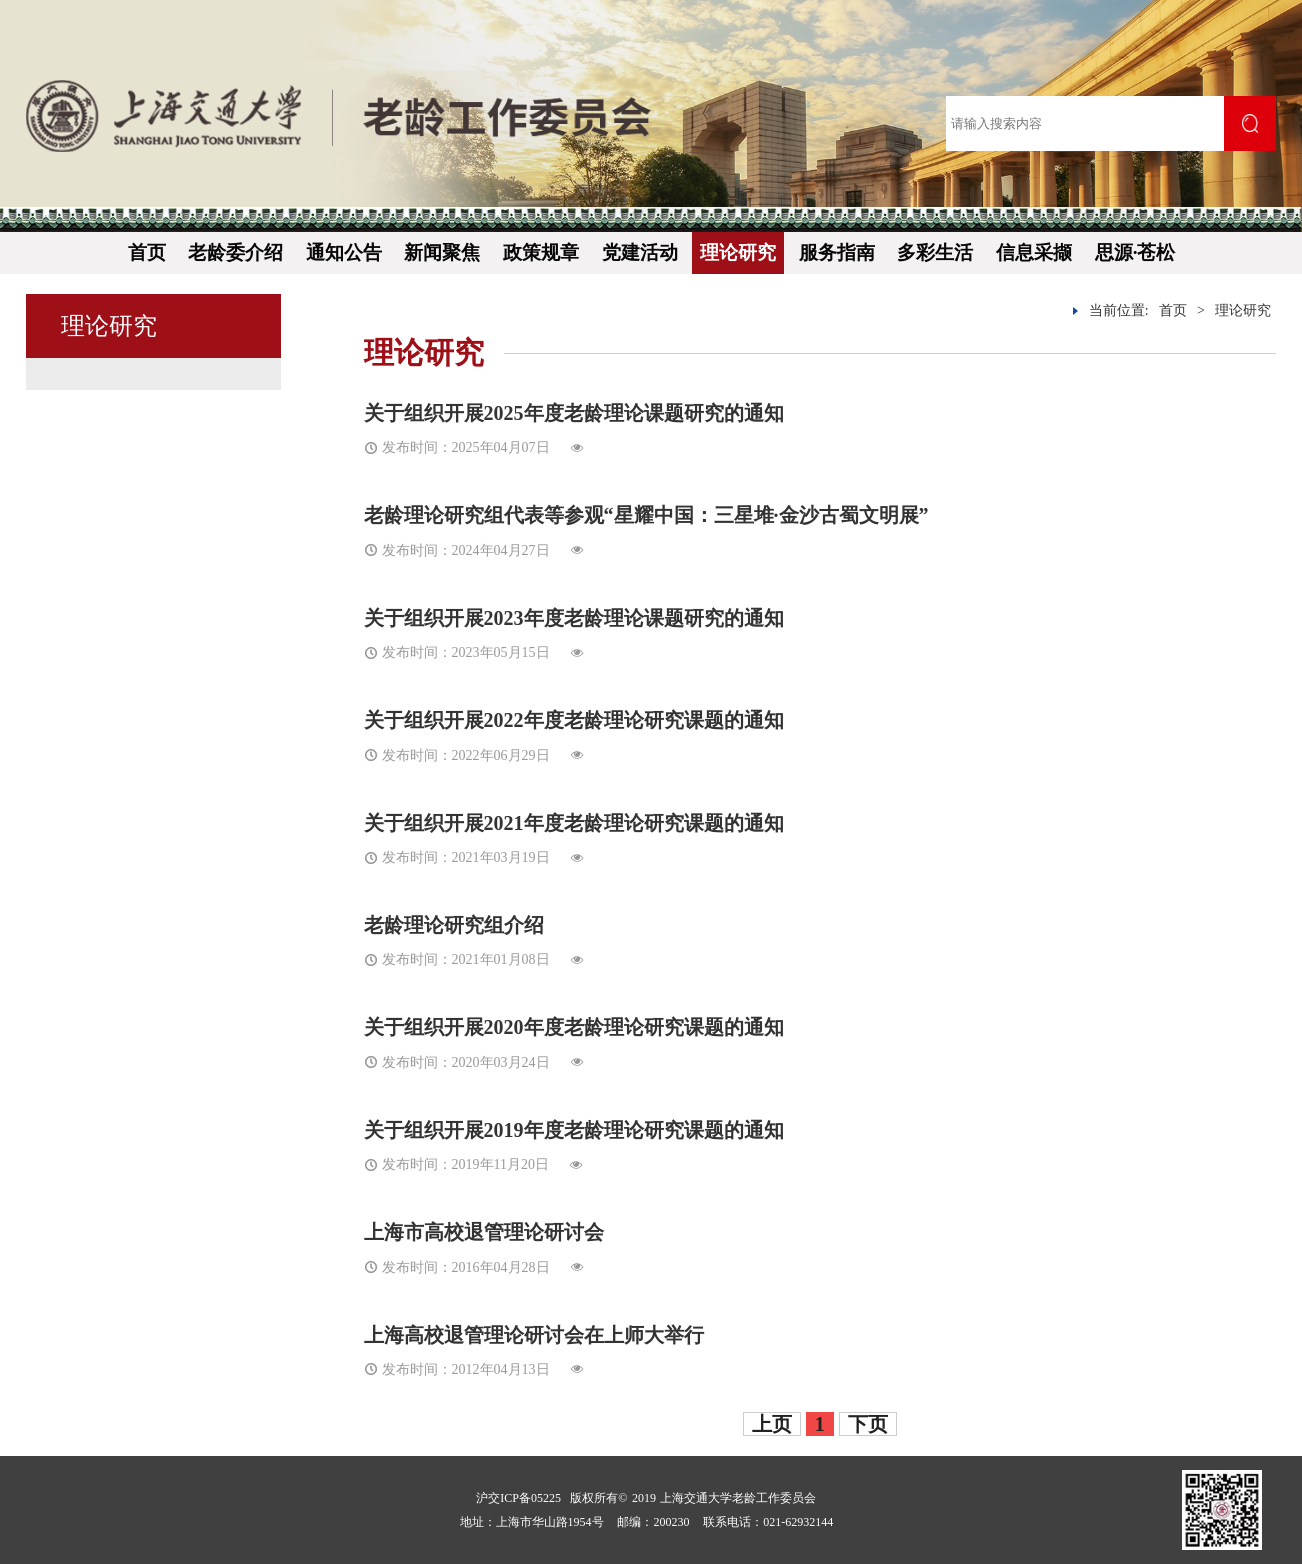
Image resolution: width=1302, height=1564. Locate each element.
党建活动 (640, 252)
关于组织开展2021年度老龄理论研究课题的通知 (574, 823)
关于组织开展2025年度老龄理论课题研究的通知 (574, 413)
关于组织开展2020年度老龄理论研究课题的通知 (574, 1027)
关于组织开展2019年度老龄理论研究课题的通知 (574, 1130)
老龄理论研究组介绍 (454, 925)
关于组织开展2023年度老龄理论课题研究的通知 (574, 618)
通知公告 (344, 252)
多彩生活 (935, 252)
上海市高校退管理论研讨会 (484, 1232)
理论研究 (738, 252)
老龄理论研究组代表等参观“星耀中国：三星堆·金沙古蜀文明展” (646, 515)
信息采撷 (1034, 252)
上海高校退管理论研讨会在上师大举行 (534, 1335)
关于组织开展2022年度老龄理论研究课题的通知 (574, 720)
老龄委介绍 (235, 252)
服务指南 (837, 252)
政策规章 (541, 252)
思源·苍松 (1135, 252)
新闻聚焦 (442, 252)
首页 (147, 252)
